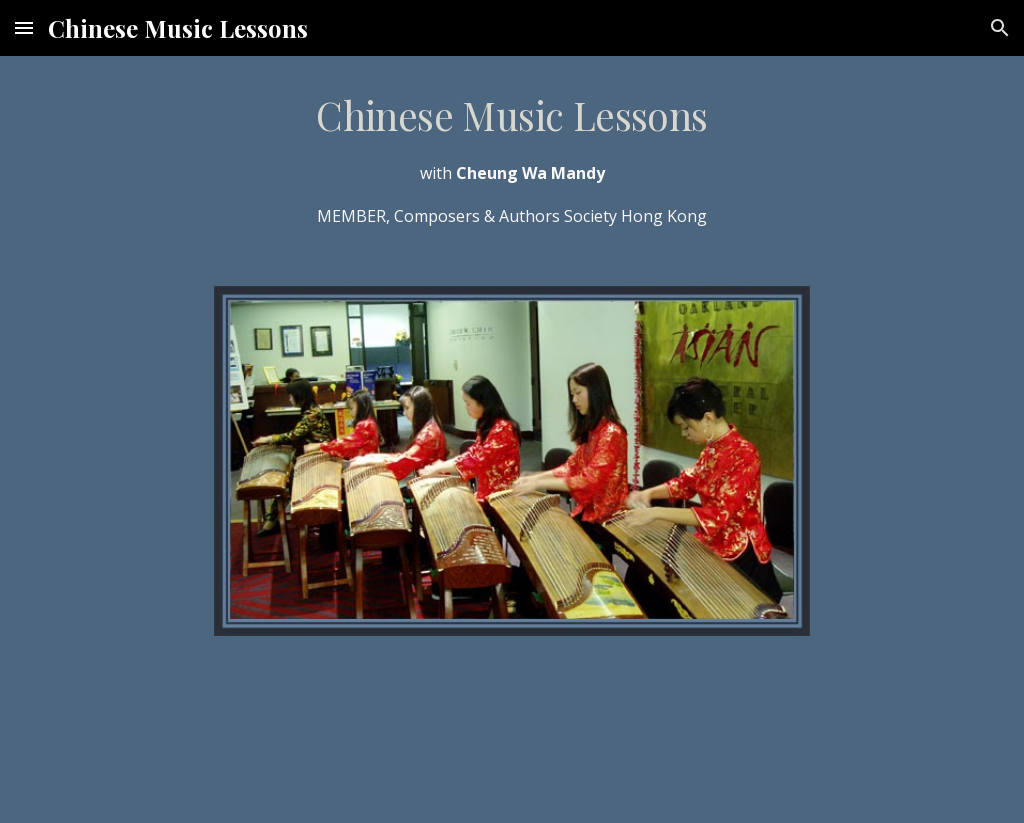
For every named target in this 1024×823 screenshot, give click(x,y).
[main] (512, 159)
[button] (24, 27)
